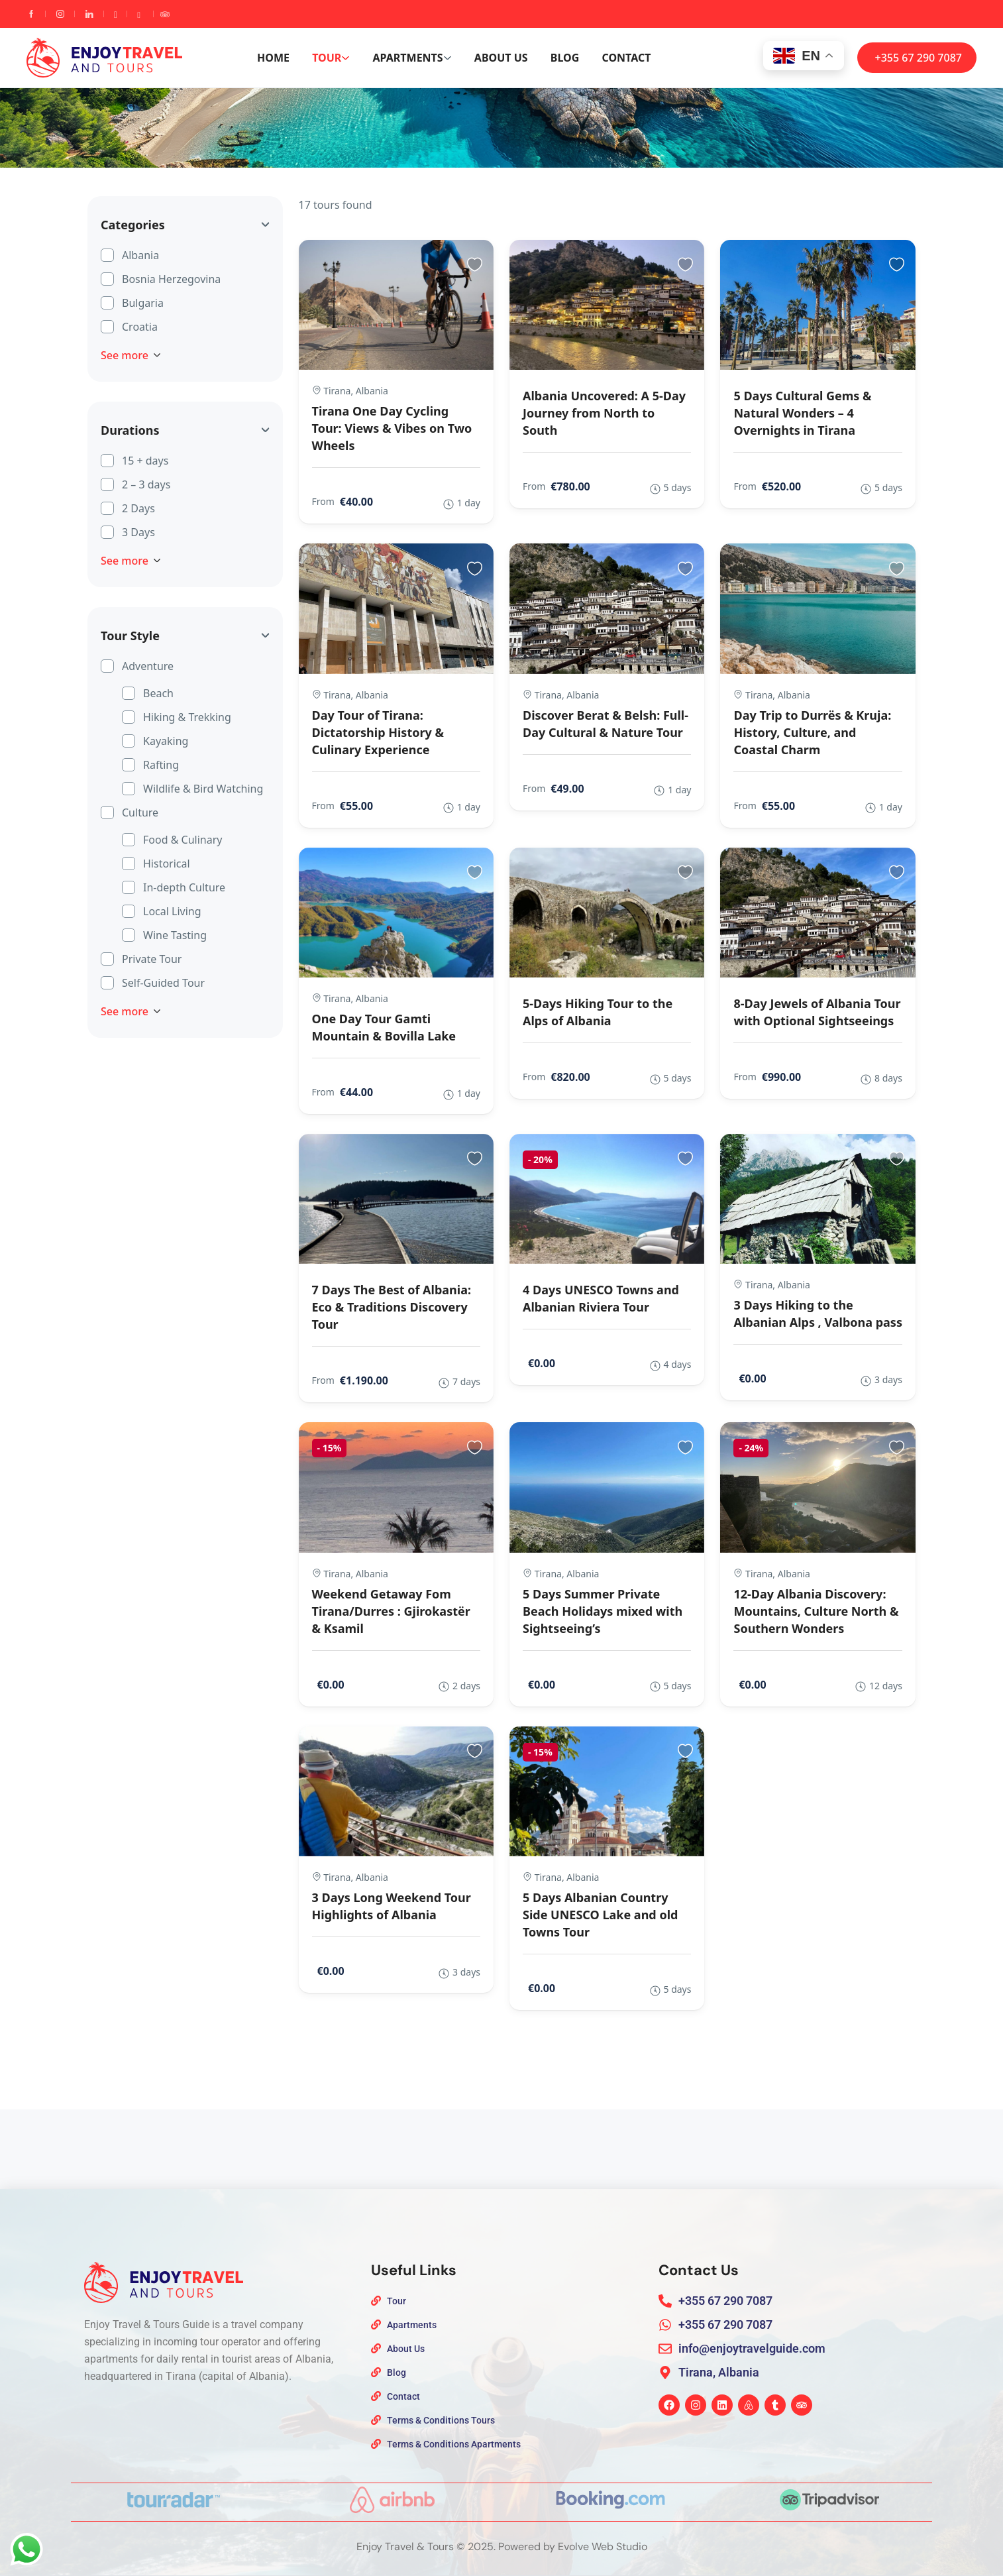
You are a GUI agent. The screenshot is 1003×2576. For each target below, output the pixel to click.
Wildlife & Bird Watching (203, 788)
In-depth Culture (184, 887)
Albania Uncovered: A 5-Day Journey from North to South (604, 413)
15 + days (145, 460)
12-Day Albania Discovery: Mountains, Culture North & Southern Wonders (815, 1611)
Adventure (148, 665)
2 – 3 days (146, 484)
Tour (331, 57)
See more (131, 355)
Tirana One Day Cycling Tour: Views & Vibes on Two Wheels (392, 428)
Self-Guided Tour (163, 982)
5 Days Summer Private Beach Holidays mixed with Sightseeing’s (602, 1611)
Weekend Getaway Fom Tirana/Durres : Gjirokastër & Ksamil (391, 1611)
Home (273, 57)
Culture (140, 812)
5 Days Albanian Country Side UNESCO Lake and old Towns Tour (600, 1914)
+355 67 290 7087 (918, 57)
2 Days (138, 508)
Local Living (172, 911)
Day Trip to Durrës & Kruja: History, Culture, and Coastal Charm (812, 732)
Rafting (161, 764)
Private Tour (152, 958)
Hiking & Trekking (187, 716)
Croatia (140, 326)
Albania (140, 254)
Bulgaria (143, 302)
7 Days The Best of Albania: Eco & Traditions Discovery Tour (391, 1307)
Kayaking (165, 740)
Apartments (412, 57)
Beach (158, 692)
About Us (501, 57)
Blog (565, 57)
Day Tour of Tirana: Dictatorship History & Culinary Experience (378, 732)
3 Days (138, 531)
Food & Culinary (182, 839)
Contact (626, 57)
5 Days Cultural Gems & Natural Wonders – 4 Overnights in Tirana (802, 413)
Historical (166, 863)
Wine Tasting (175, 934)
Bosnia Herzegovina (171, 278)
